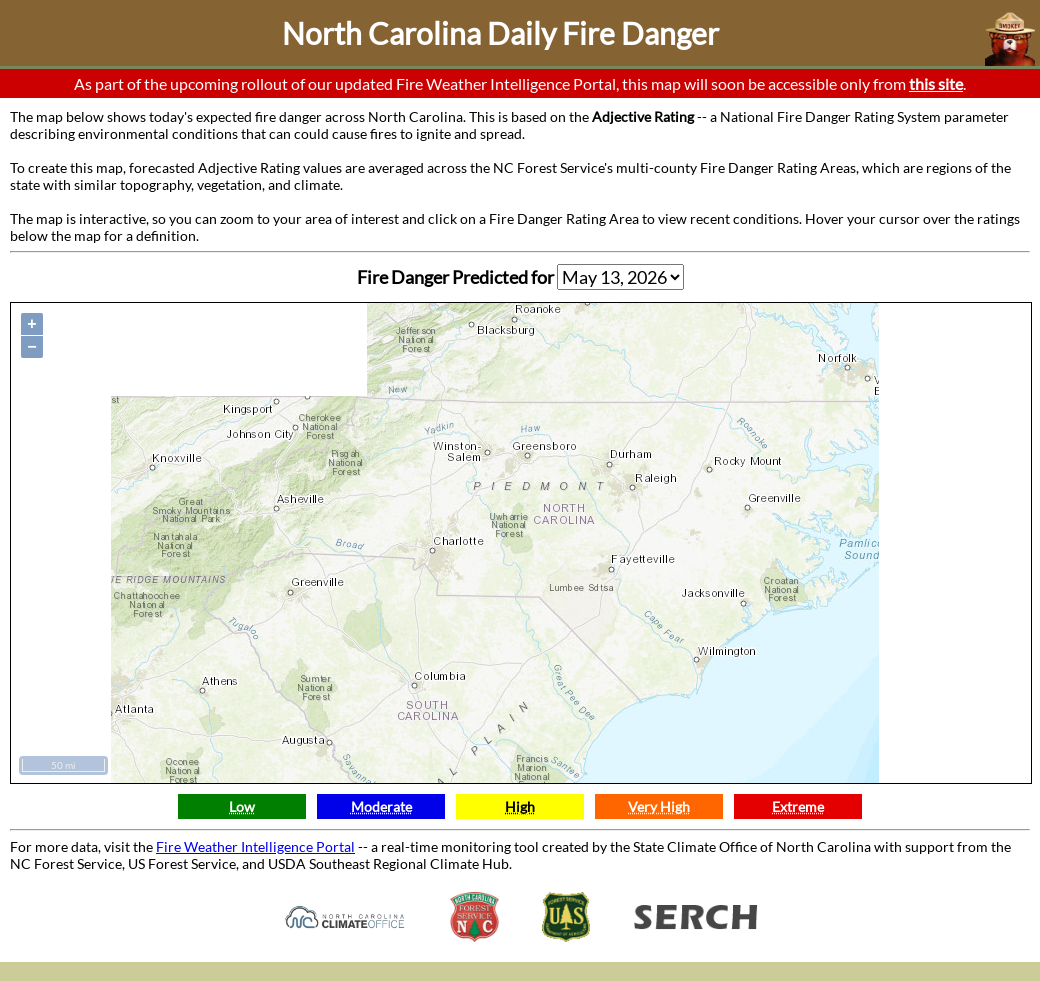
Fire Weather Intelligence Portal (255, 846)
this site (936, 83)
